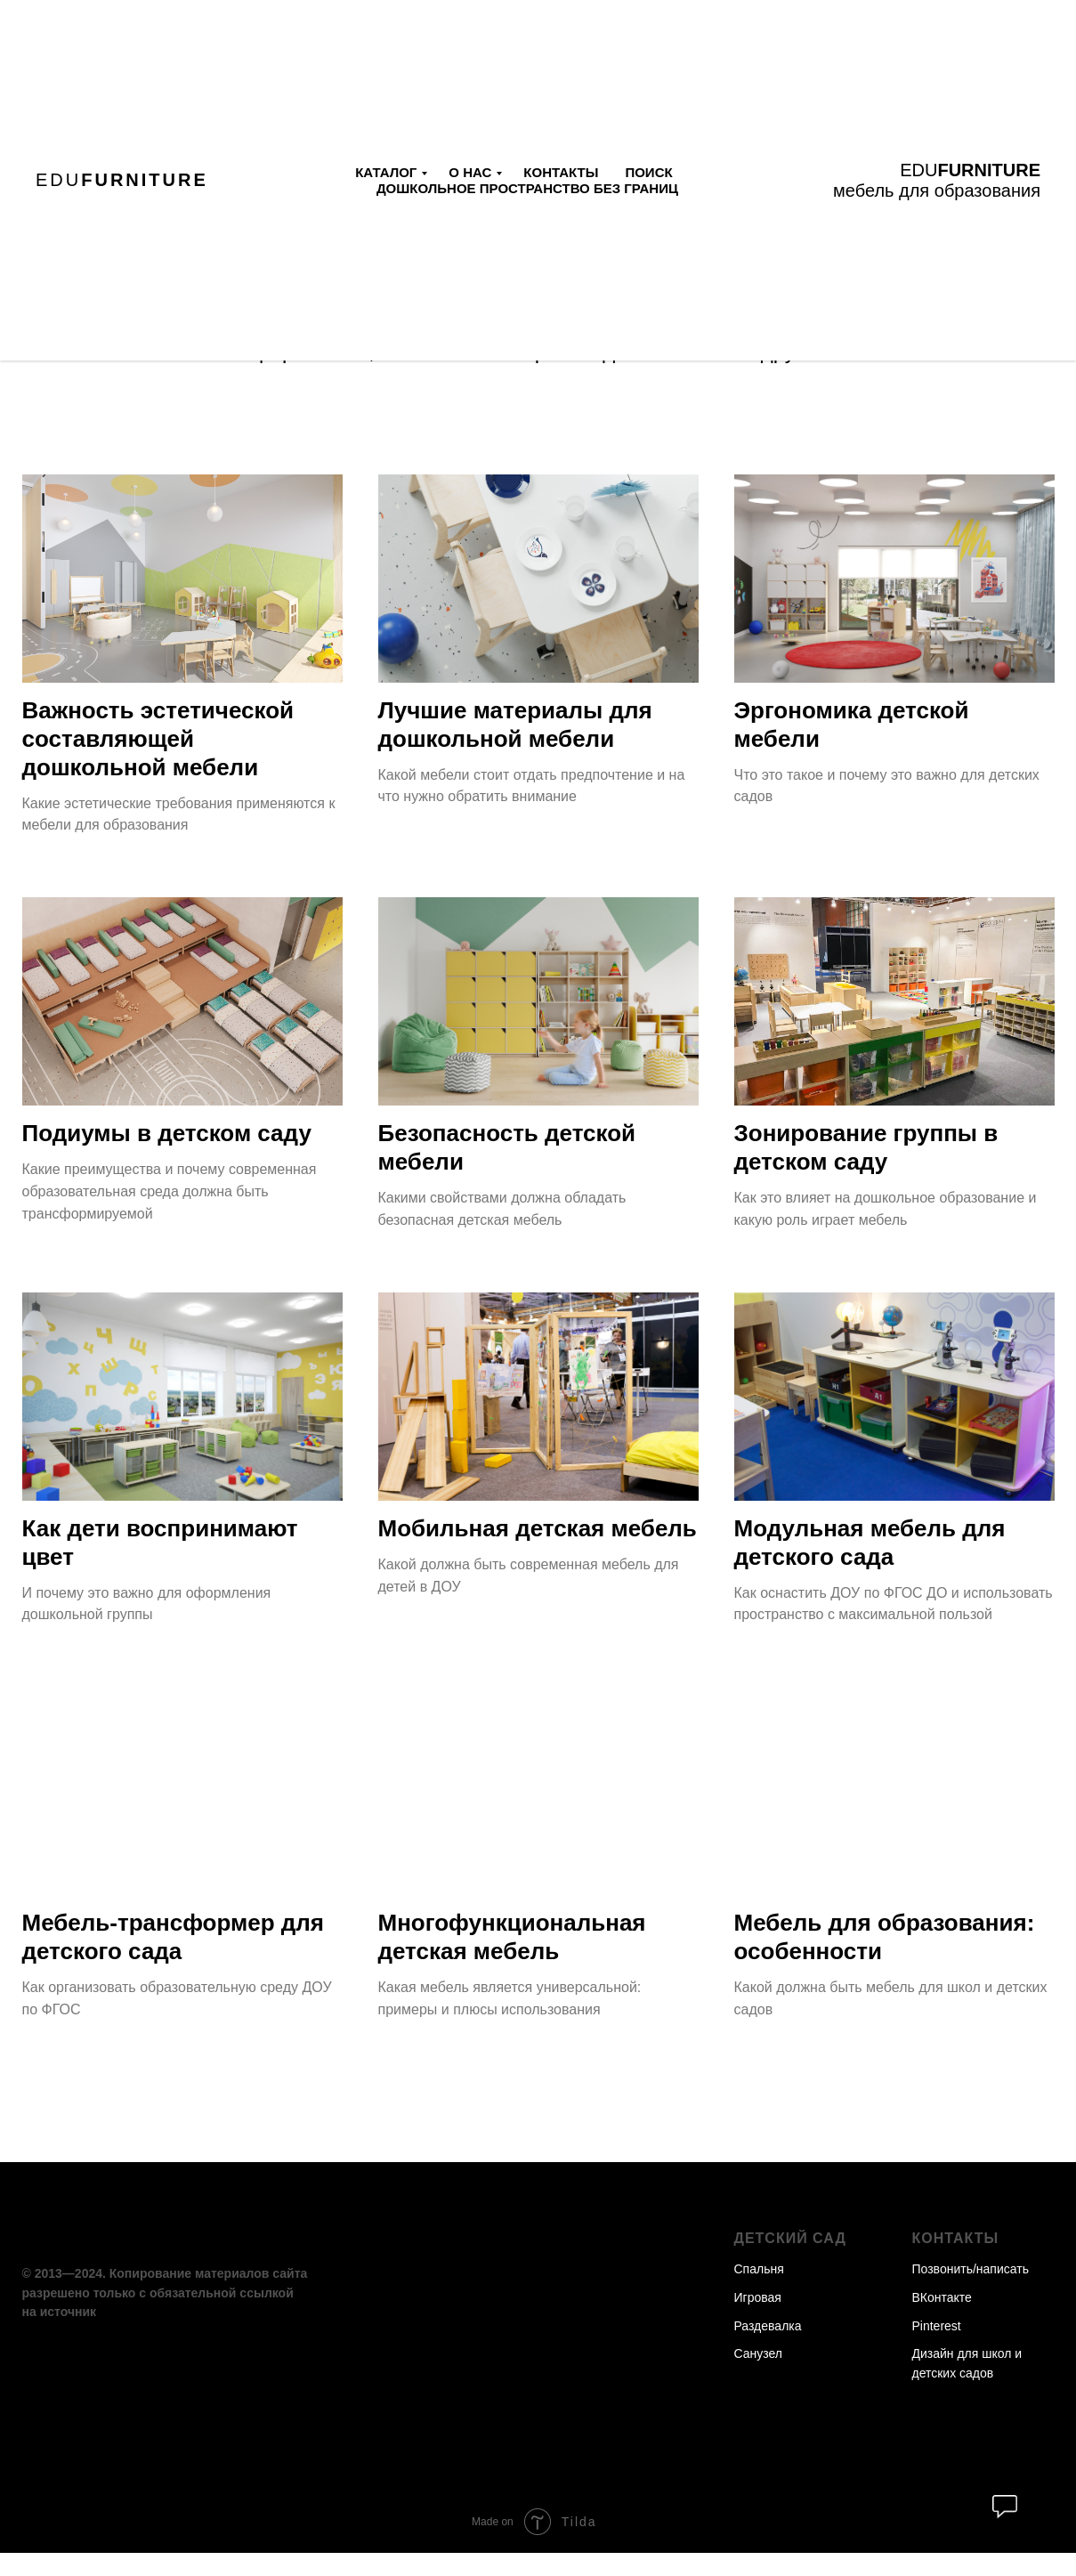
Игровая (757, 2320)
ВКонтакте (942, 2320)
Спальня (759, 2292)
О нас (470, 172)
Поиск (648, 172)
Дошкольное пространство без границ (527, 188)
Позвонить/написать (970, 2292)
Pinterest (936, 2349)
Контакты (560, 172)
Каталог (386, 172)
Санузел (758, 2376)
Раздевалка (768, 2349)
